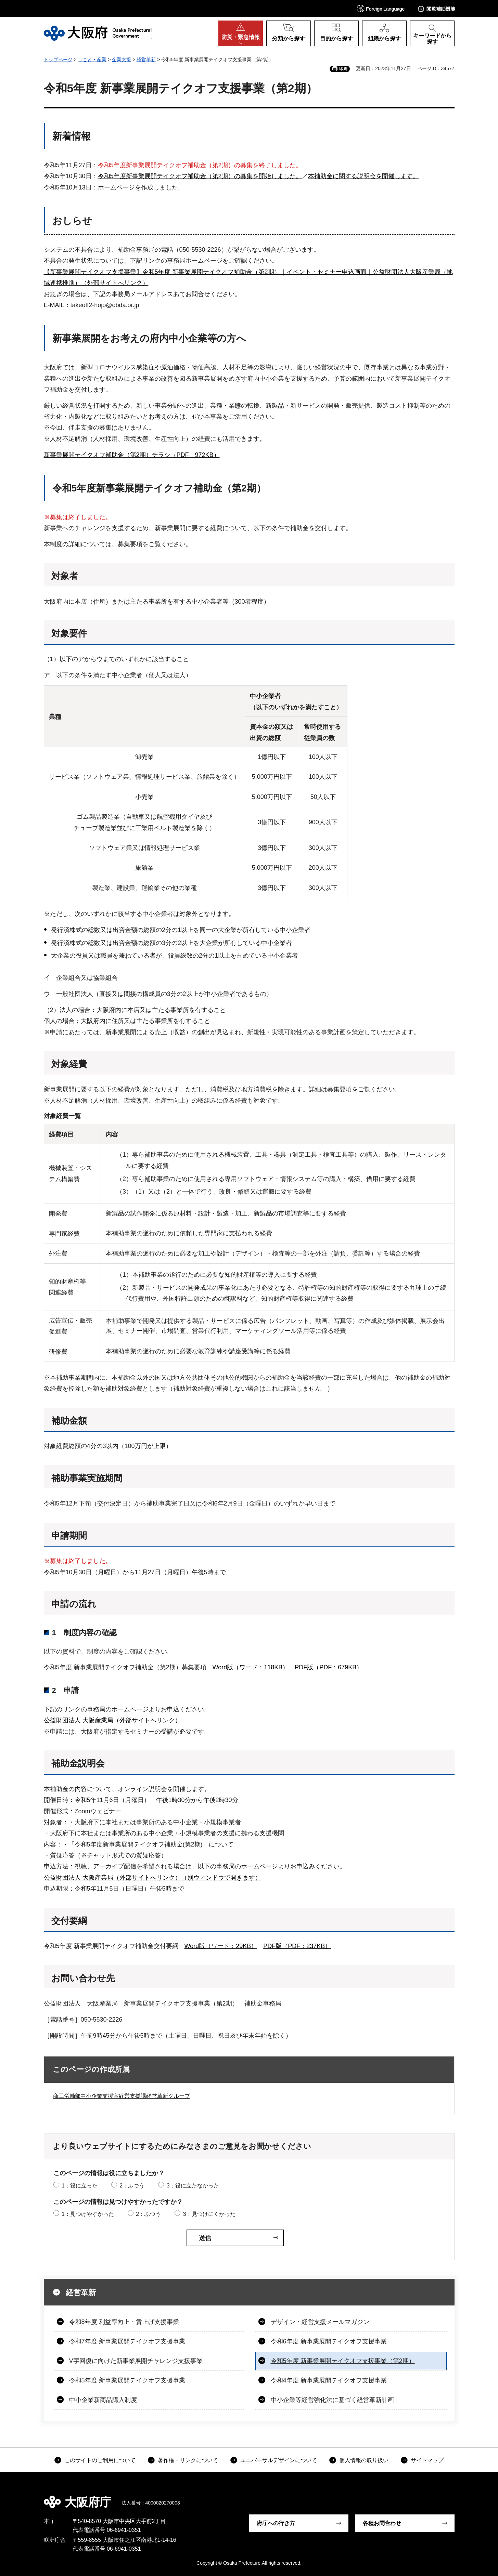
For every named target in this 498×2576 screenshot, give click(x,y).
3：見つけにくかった (209, 2214)
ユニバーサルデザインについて (278, 2460)
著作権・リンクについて (188, 2460)
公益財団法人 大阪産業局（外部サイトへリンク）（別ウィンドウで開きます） (152, 1877)
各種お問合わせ (382, 2523)
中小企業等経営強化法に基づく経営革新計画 (332, 2399)
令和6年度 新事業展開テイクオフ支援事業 (329, 2341)
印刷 (343, 68)
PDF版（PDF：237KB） (297, 1946)
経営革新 (146, 59)
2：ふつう (131, 2186)
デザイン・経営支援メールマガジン (320, 2321)
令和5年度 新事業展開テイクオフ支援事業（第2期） (343, 2360)
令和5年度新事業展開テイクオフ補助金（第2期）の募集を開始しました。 (200, 176)
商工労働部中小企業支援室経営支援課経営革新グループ (121, 2096)
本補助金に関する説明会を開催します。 (363, 176)
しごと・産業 (92, 59)
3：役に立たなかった (193, 2186)
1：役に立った (80, 2186)
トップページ (58, 59)
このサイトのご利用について (100, 2460)
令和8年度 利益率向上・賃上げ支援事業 (124, 2321)
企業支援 (121, 59)
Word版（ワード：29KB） (220, 1946)
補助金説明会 (78, 1763)
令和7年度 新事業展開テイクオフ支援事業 (127, 2341)
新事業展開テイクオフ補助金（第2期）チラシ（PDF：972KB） (132, 454)
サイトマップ (427, 2460)
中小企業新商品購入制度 (103, 2399)
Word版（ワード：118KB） (251, 1667)
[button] (381, 8)
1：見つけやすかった (88, 2214)
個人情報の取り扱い (363, 2460)
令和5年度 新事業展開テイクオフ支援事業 (127, 2380)
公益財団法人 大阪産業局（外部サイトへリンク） (112, 1720)
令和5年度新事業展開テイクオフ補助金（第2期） (159, 488)
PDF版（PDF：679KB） (328, 1667)
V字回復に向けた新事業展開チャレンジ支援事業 (136, 2360)
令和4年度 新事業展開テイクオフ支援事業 (329, 2380)
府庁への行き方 (276, 2523)
